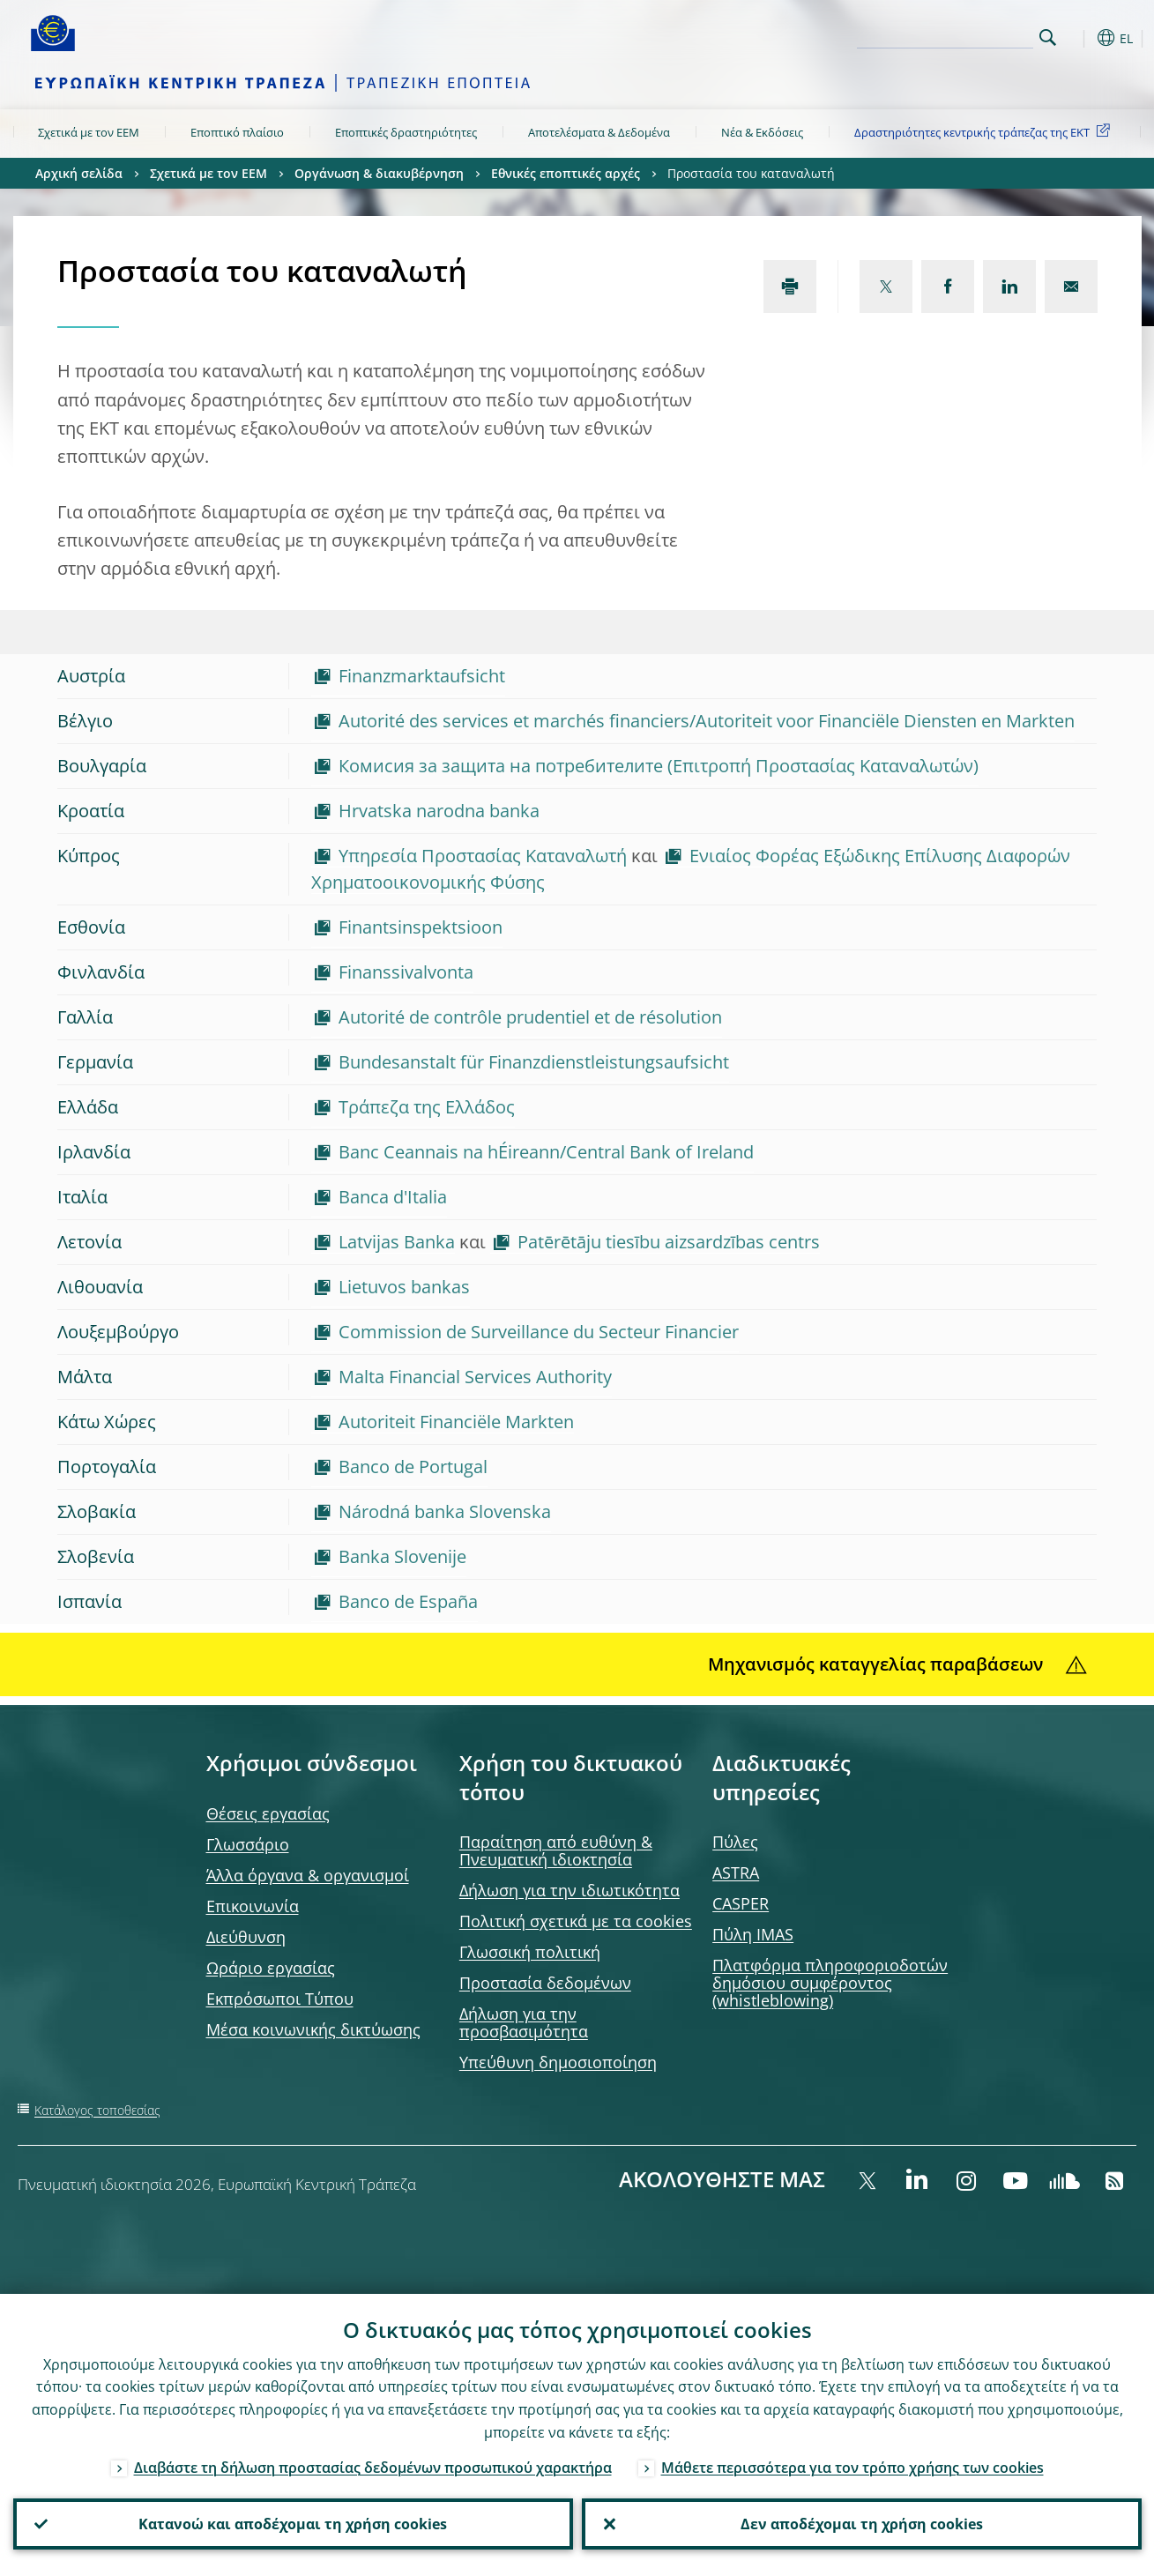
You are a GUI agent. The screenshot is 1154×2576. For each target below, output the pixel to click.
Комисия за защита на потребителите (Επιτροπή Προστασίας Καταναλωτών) (659, 766)
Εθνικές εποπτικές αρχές (565, 173)
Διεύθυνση (246, 1936)
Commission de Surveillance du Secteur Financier (539, 1332)
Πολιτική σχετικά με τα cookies (575, 1921)
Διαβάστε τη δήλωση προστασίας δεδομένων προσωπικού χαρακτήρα (373, 2467)
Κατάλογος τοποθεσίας (97, 2110)
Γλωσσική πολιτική (529, 1951)
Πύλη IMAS (752, 1934)
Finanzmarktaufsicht (422, 676)
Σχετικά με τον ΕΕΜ (88, 132)
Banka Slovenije (402, 1556)
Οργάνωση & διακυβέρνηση (379, 173)
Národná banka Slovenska (445, 1511)
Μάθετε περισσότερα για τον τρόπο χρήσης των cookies (852, 2467)
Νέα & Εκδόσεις (762, 132)
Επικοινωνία (252, 1906)
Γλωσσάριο (247, 1844)
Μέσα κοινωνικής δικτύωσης (313, 2029)
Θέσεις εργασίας (268, 1813)
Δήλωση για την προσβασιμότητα (523, 2022)
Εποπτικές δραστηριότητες (406, 132)
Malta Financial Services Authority (475, 1377)
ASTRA (735, 1872)
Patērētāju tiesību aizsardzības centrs (668, 1242)
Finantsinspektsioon (421, 927)
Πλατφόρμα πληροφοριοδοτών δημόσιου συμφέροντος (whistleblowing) (830, 1982)
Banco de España (408, 1601)
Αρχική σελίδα (79, 173)
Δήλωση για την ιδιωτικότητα (569, 1890)
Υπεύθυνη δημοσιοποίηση (558, 2062)
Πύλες (735, 1841)
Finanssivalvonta (406, 972)
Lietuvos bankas (404, 1287)
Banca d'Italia (393, 1197)
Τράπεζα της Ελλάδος (427, 1107)
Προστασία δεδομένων (545, 1982)
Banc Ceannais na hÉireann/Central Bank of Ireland (546, 1152)
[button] (1080, 38)
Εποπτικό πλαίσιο (237, 132)
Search (1047, 37)
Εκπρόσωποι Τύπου (280, 1998)
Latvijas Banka (397, 1242)
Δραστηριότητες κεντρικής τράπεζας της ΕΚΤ (985, 131)
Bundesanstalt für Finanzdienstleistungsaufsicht (534, 1062)
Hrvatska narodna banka (439, 811)
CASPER (740, 1903)
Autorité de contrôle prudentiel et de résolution (530, 1017)
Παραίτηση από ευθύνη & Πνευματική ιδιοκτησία (555, 1850)
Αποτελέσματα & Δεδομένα (599, 132)
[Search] (945, 35)
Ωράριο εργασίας (270, 1967)
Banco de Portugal (413, 1466)
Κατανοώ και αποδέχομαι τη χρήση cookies (292, 2524)
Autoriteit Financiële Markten (456, 1421)
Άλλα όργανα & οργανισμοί (307, 1875)
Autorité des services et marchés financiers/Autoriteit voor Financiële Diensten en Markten (707, 721)
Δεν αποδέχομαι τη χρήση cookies (862, 2524)
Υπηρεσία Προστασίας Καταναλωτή (483, 855)
